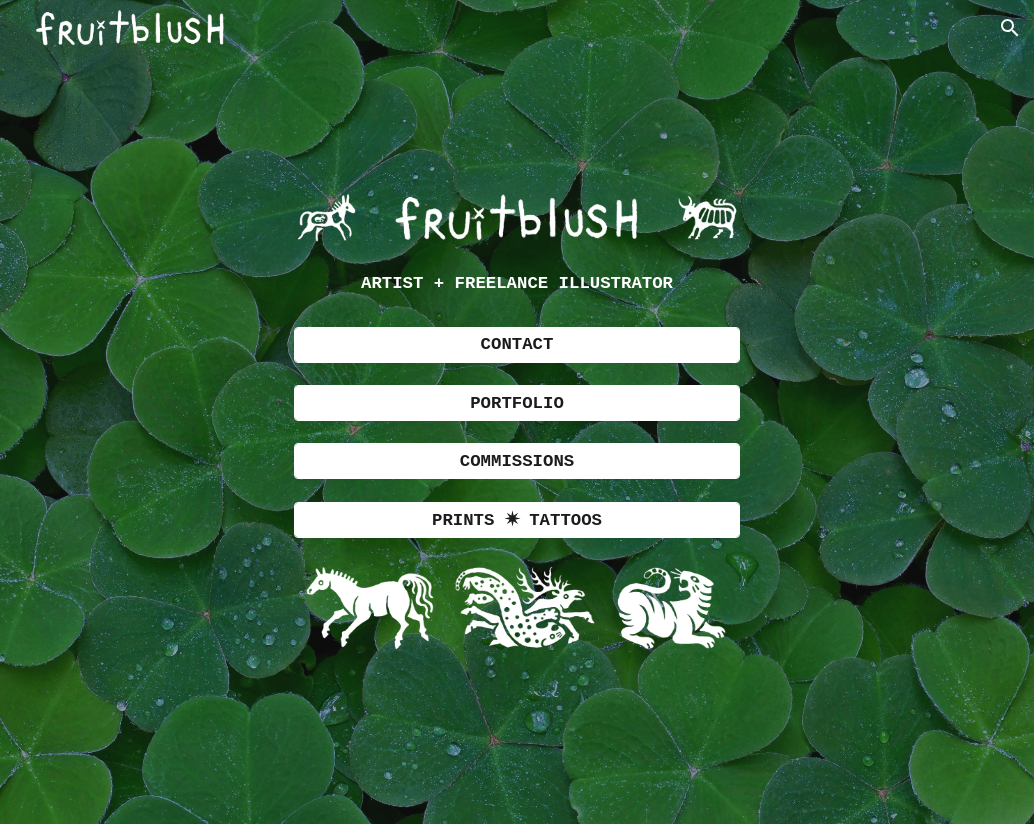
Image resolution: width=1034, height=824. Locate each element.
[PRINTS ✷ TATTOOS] (517, 520)
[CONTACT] (517, 345)
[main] (517, 284)
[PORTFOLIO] (517, 403)
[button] (1010, 28)
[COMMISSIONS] (517, 461)
